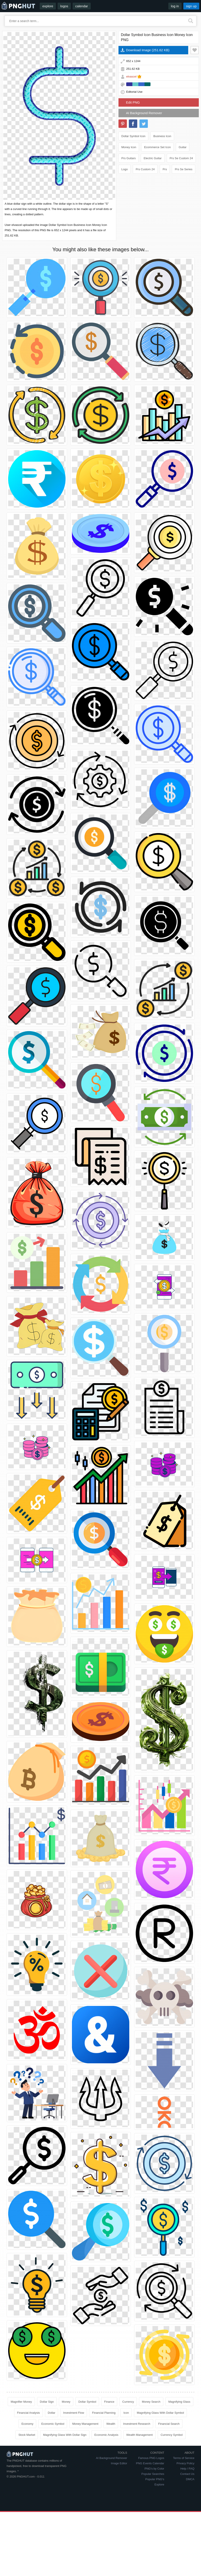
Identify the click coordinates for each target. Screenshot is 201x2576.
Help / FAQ (187, 2532)
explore (47, 6)
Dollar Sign (47, 2401)
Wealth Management (139, 2434)
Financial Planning (103, 2412)
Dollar (51, 2412)
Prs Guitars (128, 158)
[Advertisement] (101, 2477)
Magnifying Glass (179, 2401)
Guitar (182, 147)
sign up (191, 6)
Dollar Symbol (87, 2401)
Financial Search (169, 2423)
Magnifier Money (21, 2401)
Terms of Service (183, 2522)
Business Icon (162, 136)
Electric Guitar (153, 158)
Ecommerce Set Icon (157, 147)
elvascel (131, 76)
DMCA (190, 2543)
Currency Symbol (172, 2434)
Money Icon (128, 147)
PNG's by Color (154, 2532)
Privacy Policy (185, 2527)
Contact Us (187, 2538)
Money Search (151, 2401)
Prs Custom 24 (145, 169)
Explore (159, 2548)
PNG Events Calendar (150, 2527)
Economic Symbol (52, 2423)
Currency (128, 2401)
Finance (109, 2401)
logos (64, 6)
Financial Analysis (28, 2412)
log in (175, 6)
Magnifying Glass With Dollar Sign (64, 2434)
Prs (165, 169)
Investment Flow (73, 2412)
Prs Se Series (183, 169)
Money (66, 2401)
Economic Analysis (106, 2434)
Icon (126, 2412)
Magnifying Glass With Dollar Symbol (160, 2412)
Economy (27, 2423)
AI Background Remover (144, 113)
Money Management (85, 2423)
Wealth (110, 2423)
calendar (81, 6)
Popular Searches (152, 2538)
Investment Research (136, 2423)
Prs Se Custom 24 (181, 158)
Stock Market (26, 2434)
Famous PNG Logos (151, 2522)
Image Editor (119, 2527)
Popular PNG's (154, 2543)
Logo (124, 169)
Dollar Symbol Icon (133, 136)
